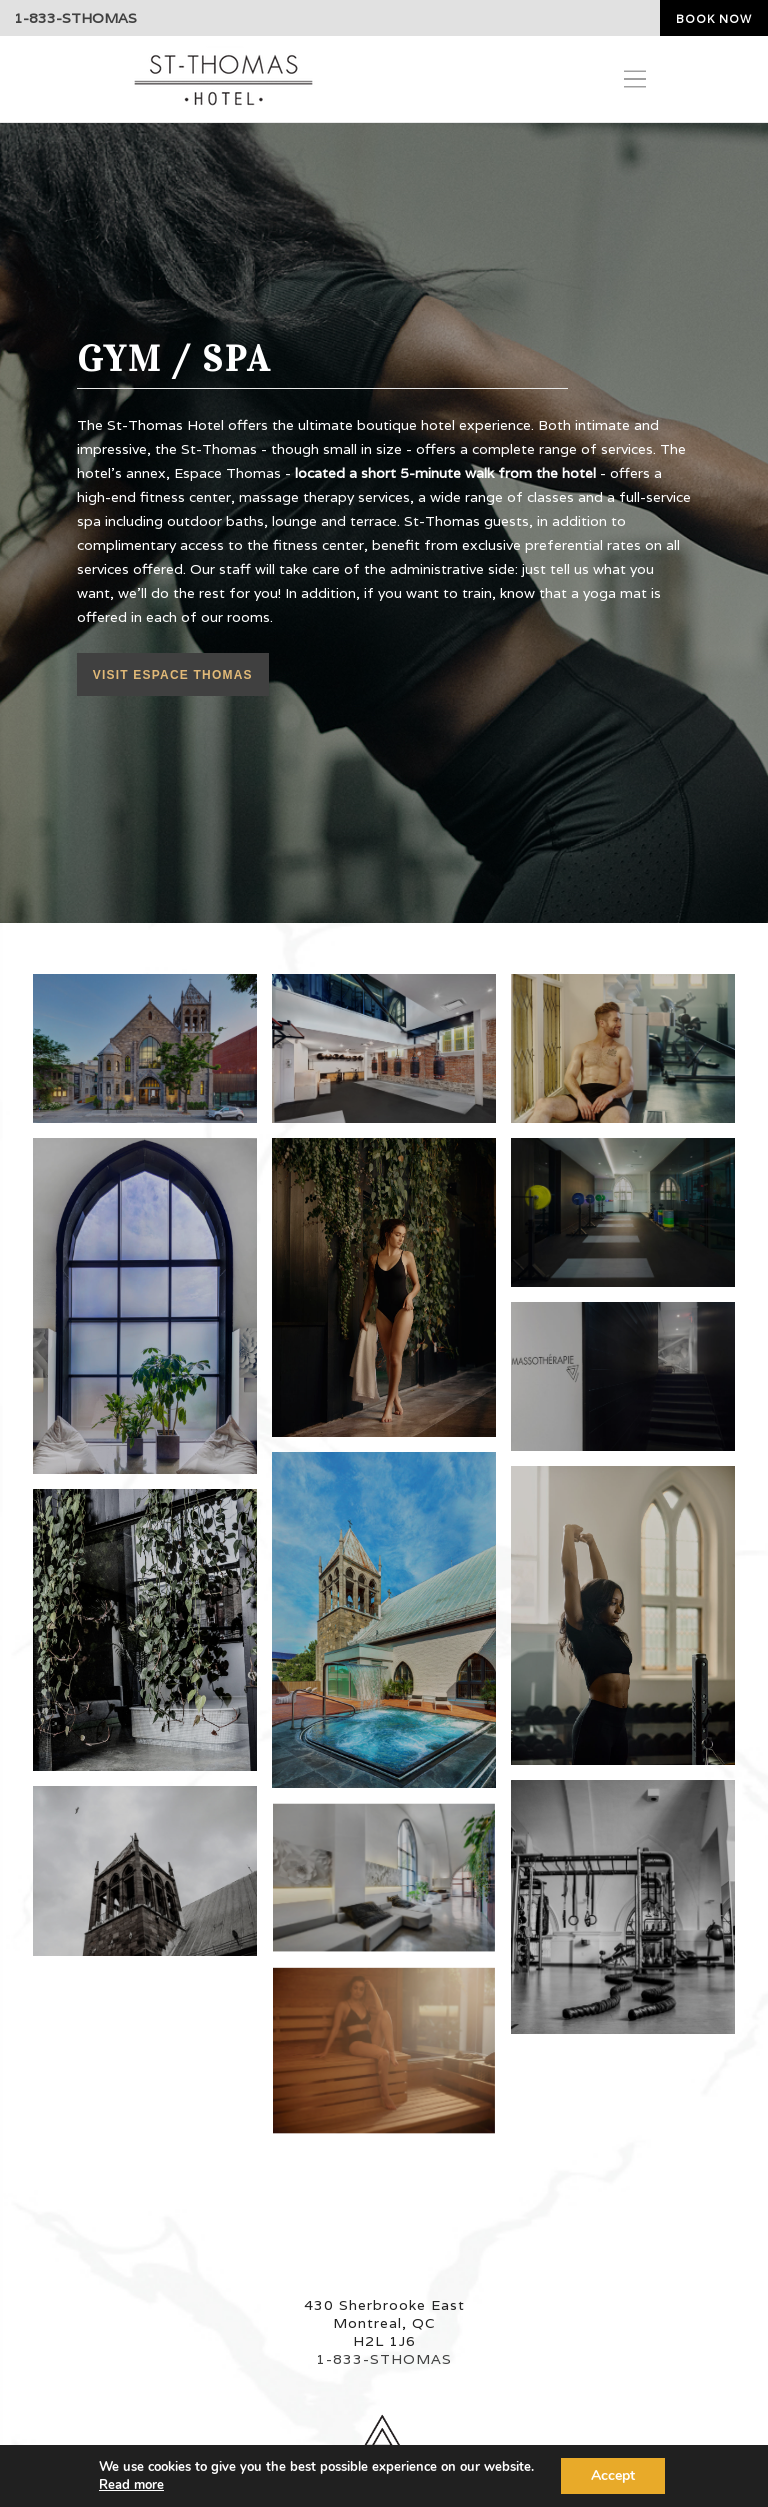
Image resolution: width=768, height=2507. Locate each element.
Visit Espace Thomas (173, 675)
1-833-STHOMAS (75, 18)
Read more (131, 2485)
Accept (613, 2475)
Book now (714, 19)
